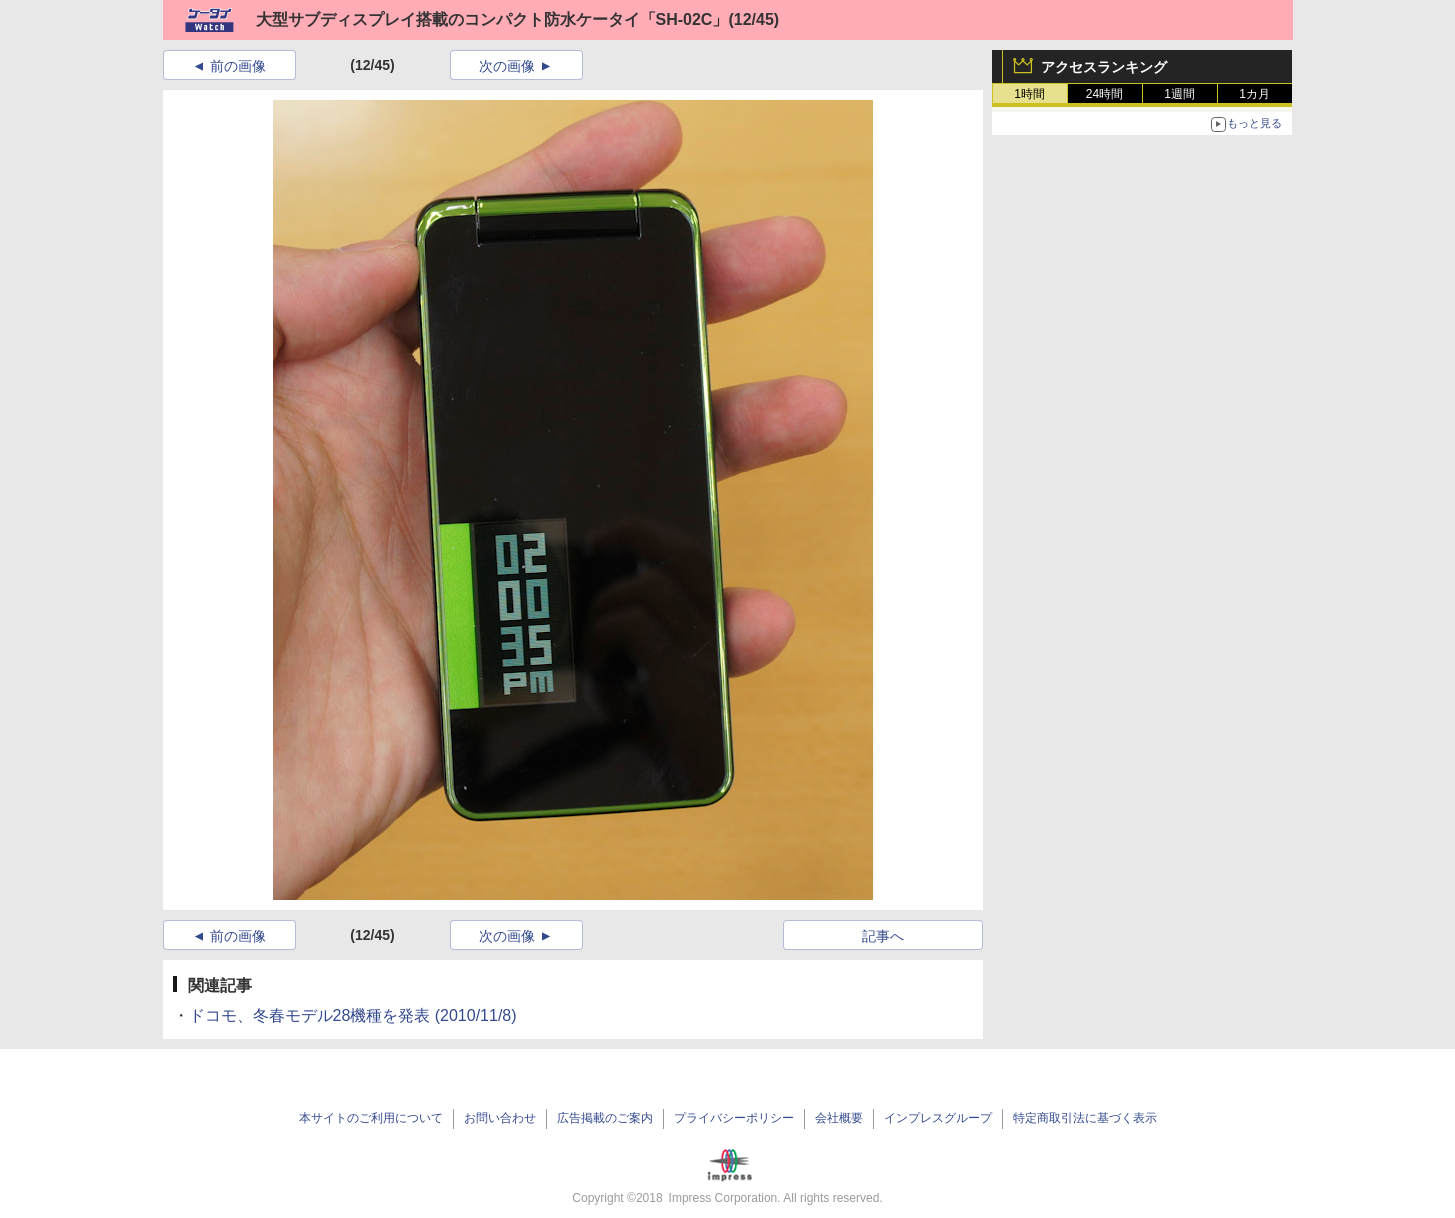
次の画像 (507, 66)
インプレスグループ (938, 1118)
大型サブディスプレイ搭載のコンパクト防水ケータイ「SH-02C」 (492, 19)
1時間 (1029, 94)
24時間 (1104, 94)
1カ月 (1254, 94)
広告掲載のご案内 (605, 1118)
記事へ (883, 936)
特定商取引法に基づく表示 (1085, 1118)
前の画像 (238, 66)
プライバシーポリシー (734, 1118)
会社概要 (839, 1118)
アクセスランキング (1104, 67)
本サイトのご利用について (371, 1118)
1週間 (1179, 94)
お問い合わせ (500, 1118)
